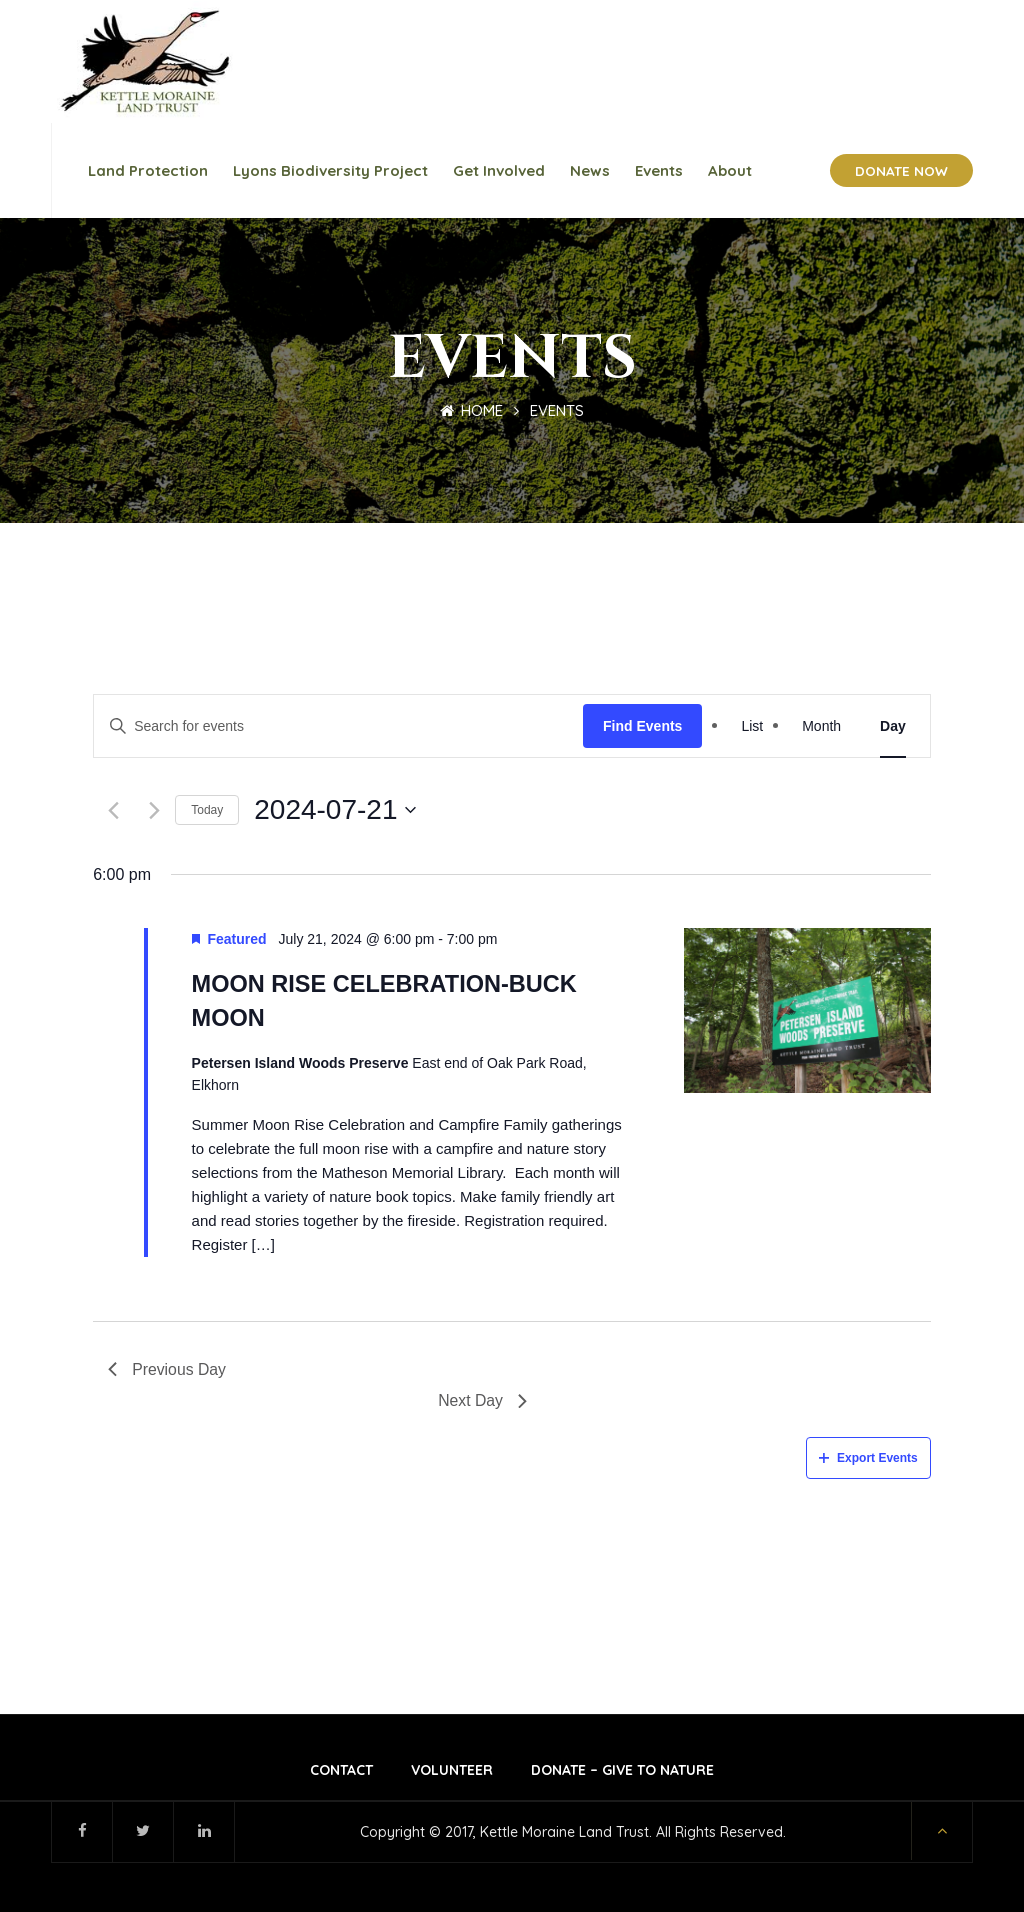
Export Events (868, 1457)
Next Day (482, 1399)
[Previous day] (113, 809)
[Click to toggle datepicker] (335, 809)
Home (471, 408)
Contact (341, 1769)
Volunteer (452, 1769)
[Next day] (154, 809)
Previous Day (167, 1367)
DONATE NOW (901, 168)
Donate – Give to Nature (622, 1769)
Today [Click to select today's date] (207, 809)
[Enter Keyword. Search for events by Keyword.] (338, 724)
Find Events (642, 724)
